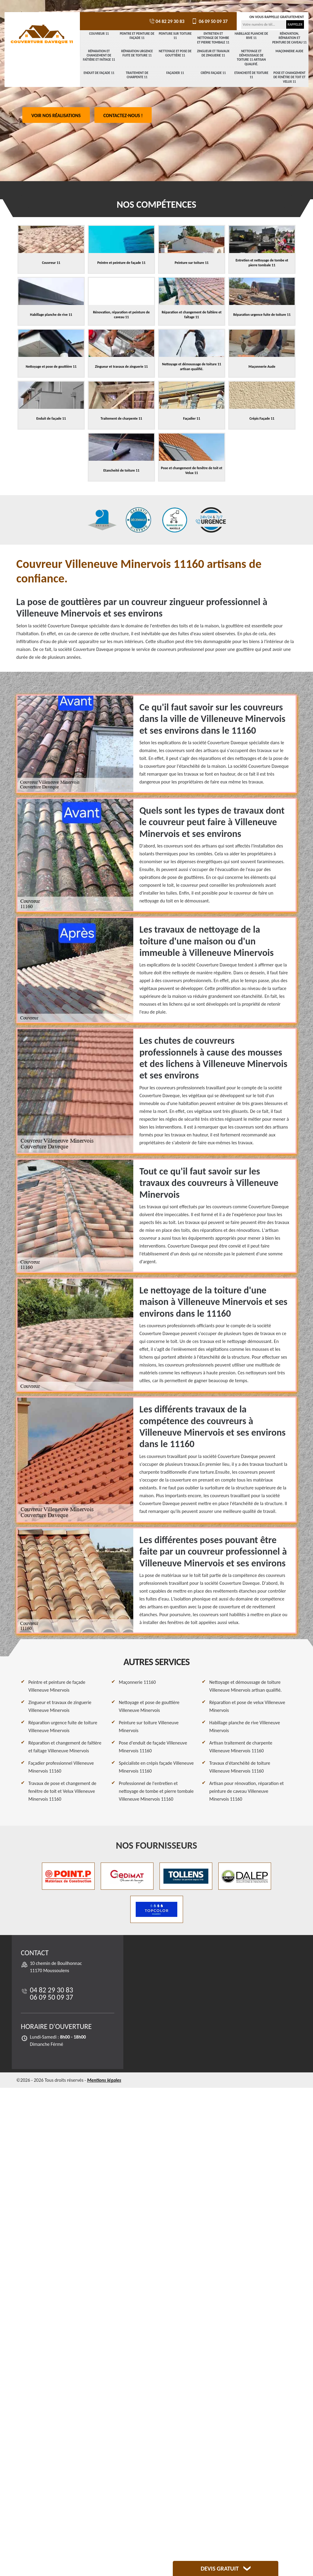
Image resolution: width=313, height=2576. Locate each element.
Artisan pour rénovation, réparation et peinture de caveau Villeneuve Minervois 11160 (246, 1791)
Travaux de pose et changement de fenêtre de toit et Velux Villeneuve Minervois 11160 (62, 1791)
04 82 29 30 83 (166, 21)
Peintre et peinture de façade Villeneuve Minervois (56, 1686)
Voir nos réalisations (56, 115)
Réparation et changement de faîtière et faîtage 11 (99, 55)
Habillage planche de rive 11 (251, 36)
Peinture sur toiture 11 (175, 36)
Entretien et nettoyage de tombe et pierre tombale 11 (213, 38)
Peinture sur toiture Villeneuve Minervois (149, 1726)
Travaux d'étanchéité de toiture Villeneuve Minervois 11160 (239, 1767)
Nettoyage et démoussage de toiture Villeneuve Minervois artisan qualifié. (245, 1686)
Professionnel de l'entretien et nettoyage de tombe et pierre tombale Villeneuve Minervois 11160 (156, 1791)
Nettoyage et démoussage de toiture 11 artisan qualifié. (251, 57)
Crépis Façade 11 (213, 73)
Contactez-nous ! (123, 115)
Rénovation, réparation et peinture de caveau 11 (289, 38)
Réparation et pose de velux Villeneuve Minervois (247, 1706)
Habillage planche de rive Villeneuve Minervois (244, 1726)
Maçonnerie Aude (289, 51)
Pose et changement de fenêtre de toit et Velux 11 (289, 77)
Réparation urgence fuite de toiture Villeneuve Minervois (62, 1726)
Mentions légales (104, 2080)
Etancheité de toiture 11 (251, 75)
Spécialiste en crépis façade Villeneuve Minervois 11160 (156, 1767)
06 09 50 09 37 (209, 21)
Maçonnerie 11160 (137, 1682)
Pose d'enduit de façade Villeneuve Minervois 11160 (153, 1747)
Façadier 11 (175, 73)
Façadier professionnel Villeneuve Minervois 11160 (61, 1767)
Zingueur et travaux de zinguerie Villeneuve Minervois (59, 1706)
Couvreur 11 (99, 34)
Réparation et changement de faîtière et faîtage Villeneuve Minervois (64, 1747)
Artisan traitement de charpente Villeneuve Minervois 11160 (240, 1747)
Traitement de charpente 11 (137, 75)
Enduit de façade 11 (99, 73)
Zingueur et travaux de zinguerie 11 (213, 53)
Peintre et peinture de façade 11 (137, 36)
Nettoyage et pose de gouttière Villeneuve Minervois (149, 1706)
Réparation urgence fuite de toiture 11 (137, 53)
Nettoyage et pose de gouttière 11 (175, 53)
